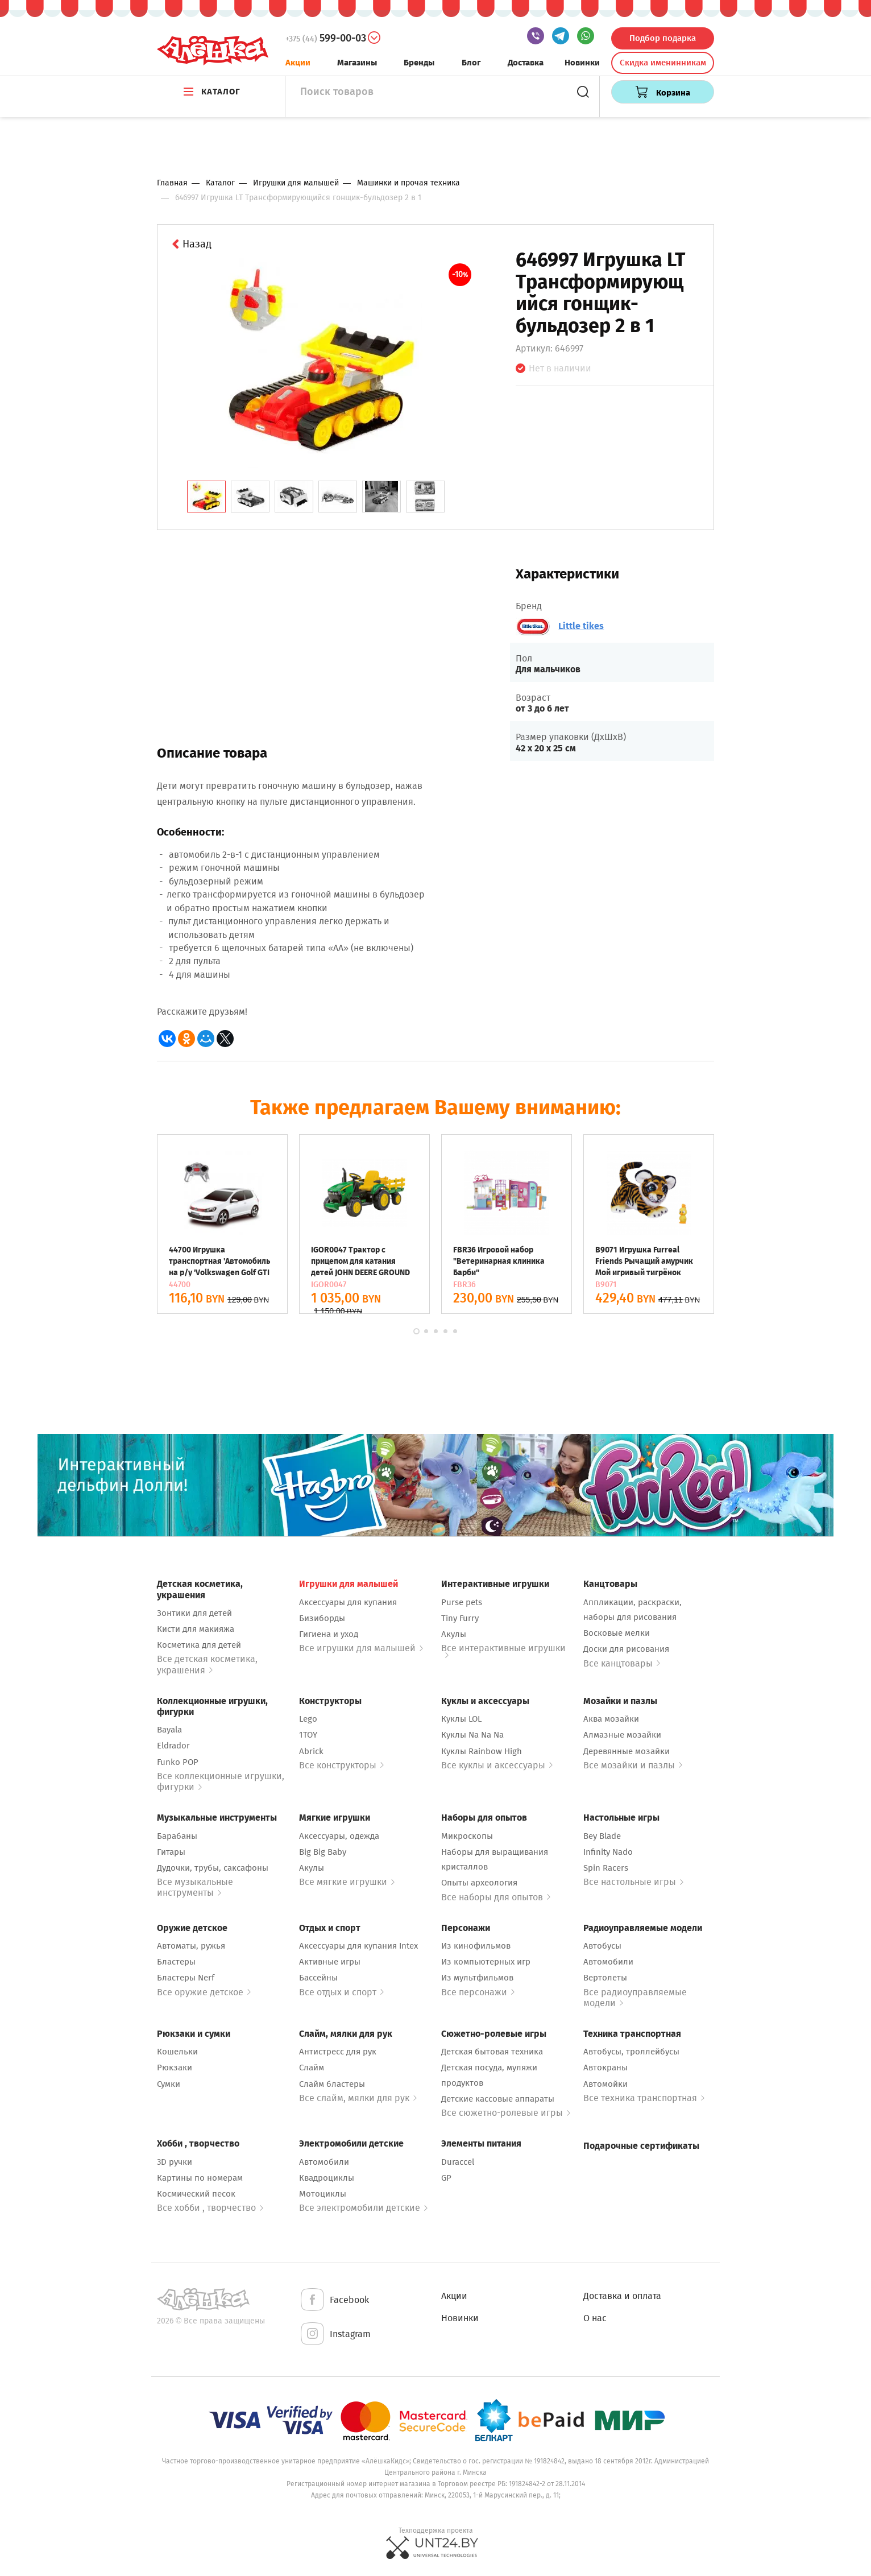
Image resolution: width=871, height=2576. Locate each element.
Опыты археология (479, 1883)
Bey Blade (602, 1836)
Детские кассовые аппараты (497, 2099)
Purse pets (461, 1602)
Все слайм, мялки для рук (358, 2098)
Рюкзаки (174, 2067)
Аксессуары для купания (348, 1602)
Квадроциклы (326, 2178)
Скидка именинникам (663, 62)
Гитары (171, 1852)
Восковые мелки (616, 1633)
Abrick (311, 1751)
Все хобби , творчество (210, 2207)
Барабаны (177, 1836)
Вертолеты (605, 1978)
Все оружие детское (204, 1992)
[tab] (206, 496)
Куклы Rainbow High (481, 1751)
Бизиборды (322, 1618)
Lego (308, 1719)
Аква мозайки (611, 1719)
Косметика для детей (199, 1645)
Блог (471, 62)
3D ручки (174, 2162)
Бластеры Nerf (185, 1978)
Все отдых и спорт (341, 1992)
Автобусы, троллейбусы (631, 2051)
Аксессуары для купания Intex (358, 1946)
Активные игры (329, 1962)
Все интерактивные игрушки (503, 1650)
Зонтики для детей (194, 1613)
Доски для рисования (626, 1649)
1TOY (308, 1735)
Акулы (453, 1634)
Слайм (311, 2067)
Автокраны (605, 2067)
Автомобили (608, 1962)
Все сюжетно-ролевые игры (505, 2112)
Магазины (357, 62)
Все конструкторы (341, 1765)
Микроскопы (467, 1836)
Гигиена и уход (328, 1634)
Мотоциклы (322, 2194)
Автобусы (602, 1946)
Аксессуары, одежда (339, 1836)
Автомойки (605, 2084)
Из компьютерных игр (485, 1962)
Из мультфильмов (477, 1978)
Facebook (334, 2300)
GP (446, 2178)
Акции (297, 62)
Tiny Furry (460, 1618)
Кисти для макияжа (195, 1629)
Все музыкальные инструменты (195, 1887)
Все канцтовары (621, 1663)
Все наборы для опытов (495, 1897)
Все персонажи (478, 1992)
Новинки (582, 62)
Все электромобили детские (363, 2207)
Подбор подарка (662, 38)
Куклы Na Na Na (472, 1735)
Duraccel (457, 2162)
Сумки (168, 2084)
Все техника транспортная (643, 2098)
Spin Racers (605, 1868)
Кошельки (177, 2051)
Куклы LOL (461, 1719)
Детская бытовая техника (492, 2051)
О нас (595, 2318)
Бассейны (318, 1978)
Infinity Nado (608, 1852)
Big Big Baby (322, 1852)
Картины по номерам (200, 2178)
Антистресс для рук (337, 2051)
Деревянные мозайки (626, 1751)
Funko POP (177, 1762)
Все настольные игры (633, 1881)
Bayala (169, 1730)
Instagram (335, 2334)
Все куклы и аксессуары (497, 1765)
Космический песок (196, 2194)
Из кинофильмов (476, 1946)
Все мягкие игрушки (347, 1881)
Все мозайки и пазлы (632, 1765)
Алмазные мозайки (622, 1735)
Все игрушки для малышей (361, 1648)
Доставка (526, 62)
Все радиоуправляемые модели (635, 1997)
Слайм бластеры (332, 2084)
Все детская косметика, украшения (207, 1664)
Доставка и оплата (622, 2295)
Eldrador (173, 1745)
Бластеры (176, 1962)
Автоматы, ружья (191, 1946)
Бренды (419, 62)
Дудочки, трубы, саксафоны (212, 1868)
